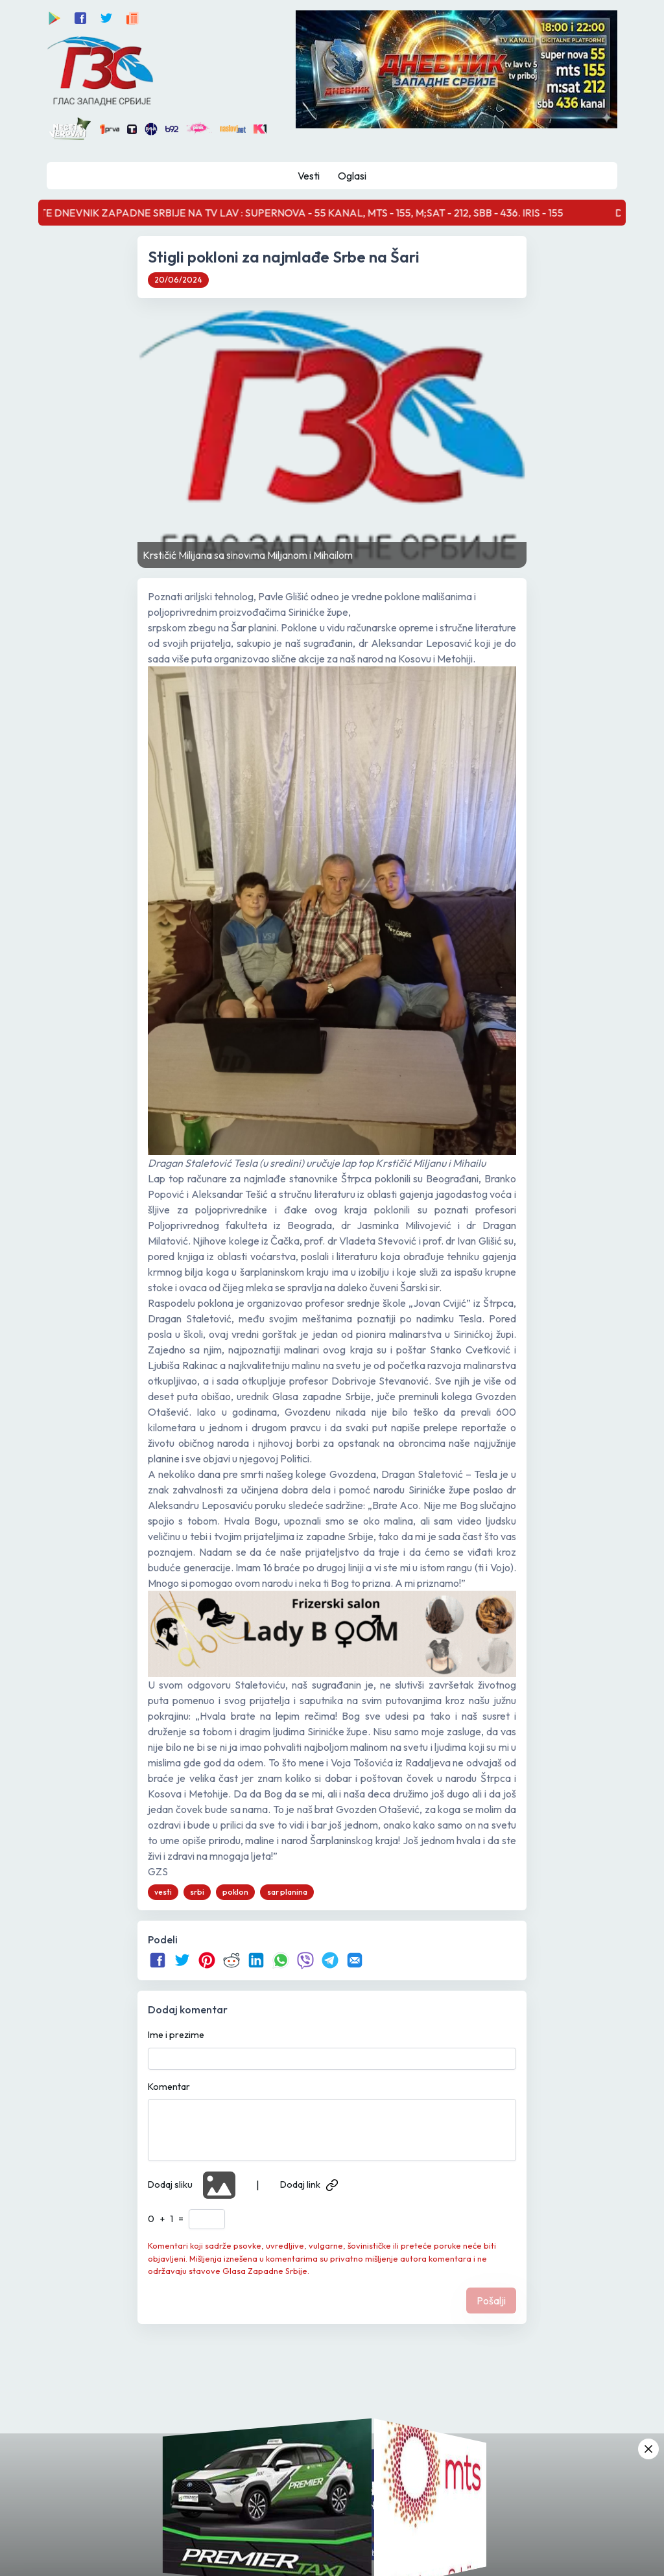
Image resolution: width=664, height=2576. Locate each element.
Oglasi (352, 175)
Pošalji (491, 2300)
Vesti (309, 175)
